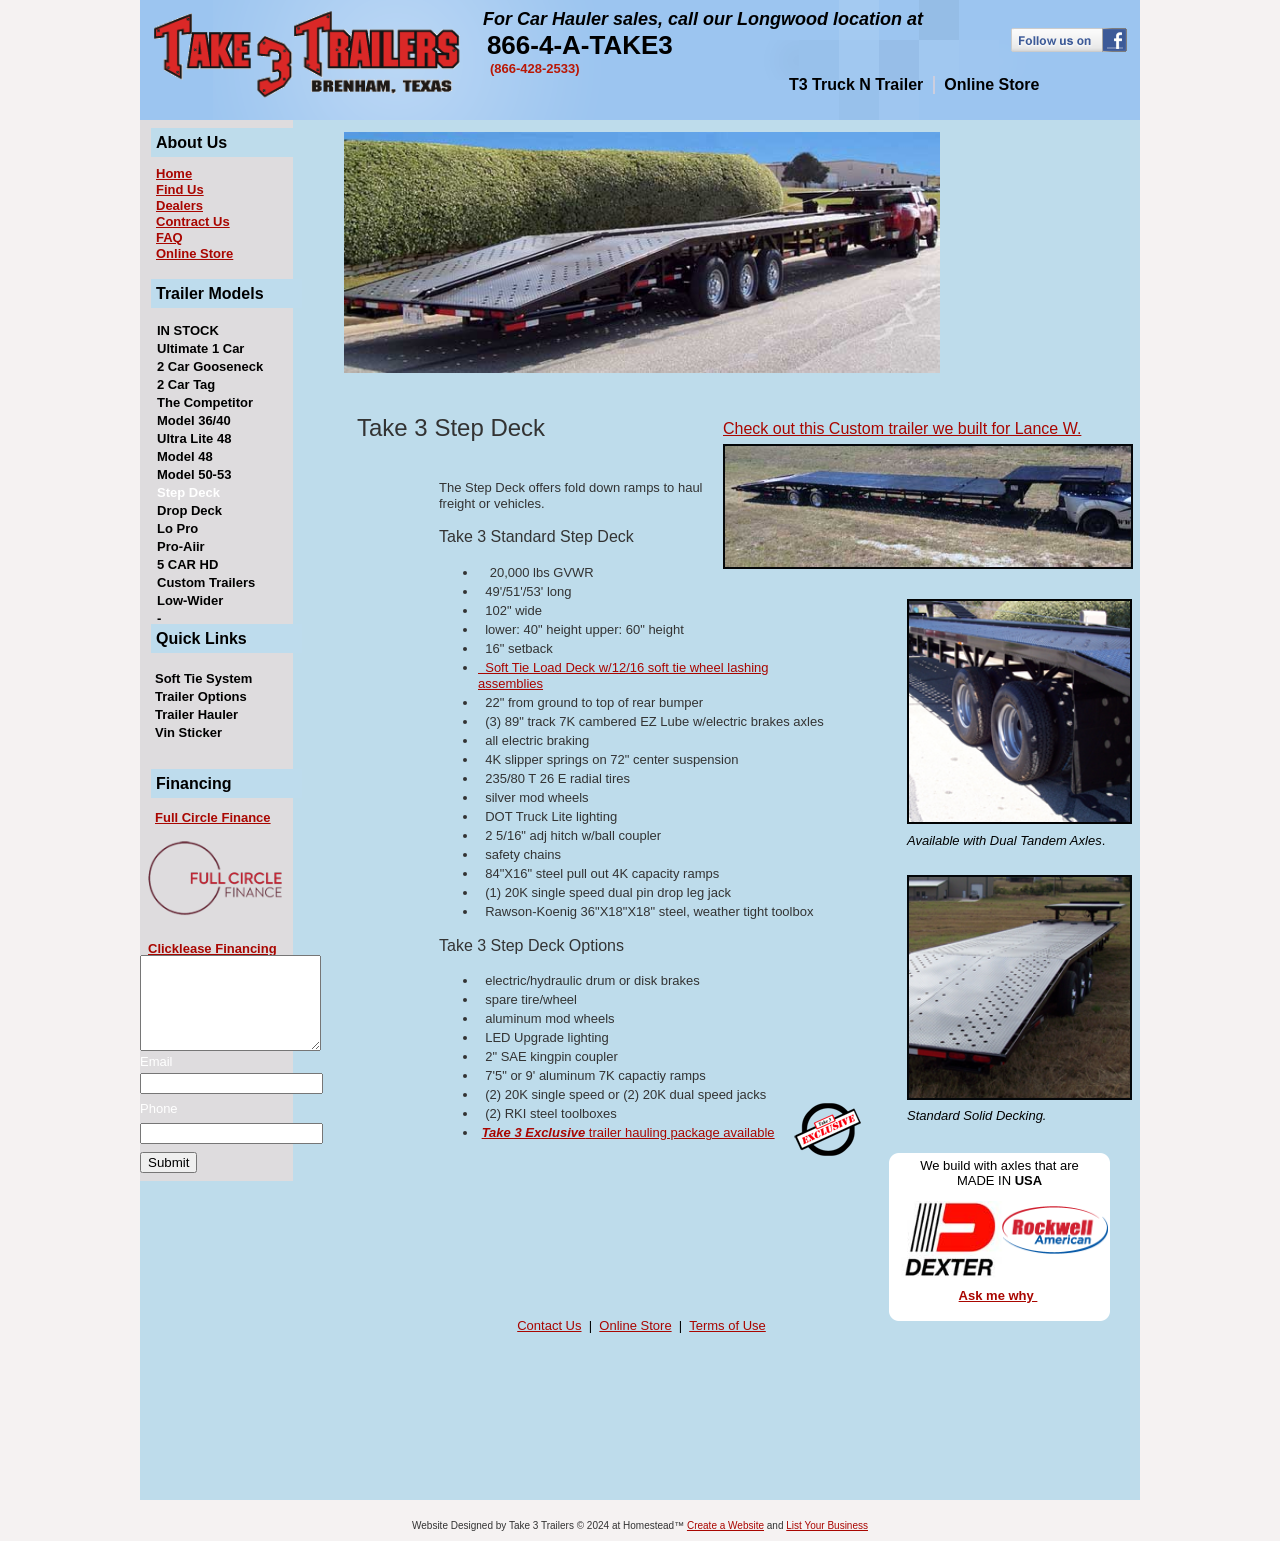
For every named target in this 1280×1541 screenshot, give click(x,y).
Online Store (194, 253)
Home (174, 173)
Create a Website (725, 1525)
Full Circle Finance (213, 817)
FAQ (169, 237)
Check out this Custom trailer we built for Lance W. (902, 428)
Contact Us (549, 1325)
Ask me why (998, 1295)
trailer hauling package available (679, 1132)
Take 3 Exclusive (534, 1132)
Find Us (180, 189)
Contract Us (193, 221)
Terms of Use (727, 1325)
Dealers (179, 205)
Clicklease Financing (212, 948)
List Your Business (827, 1525)
